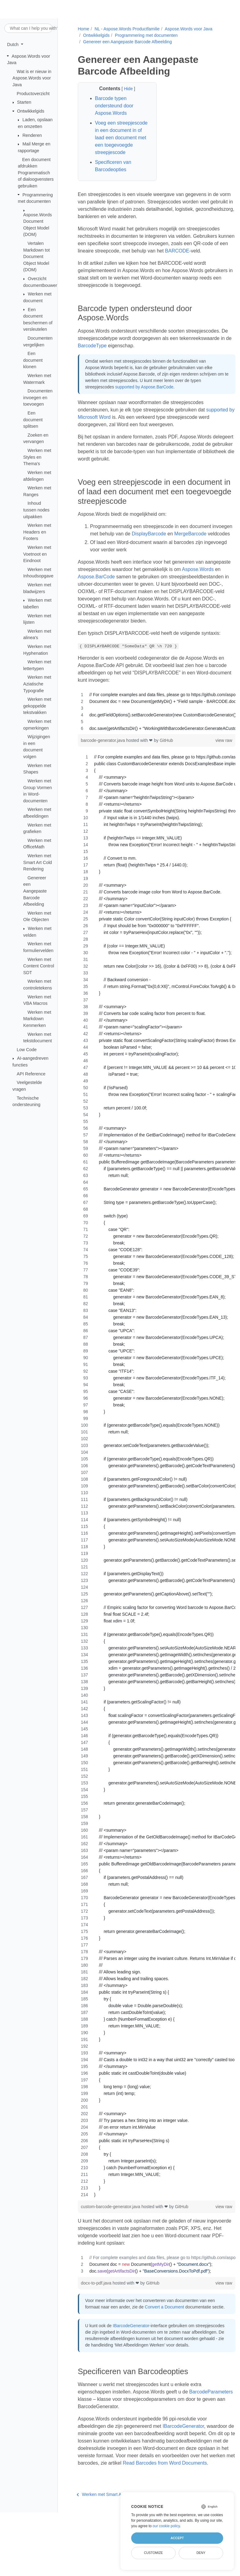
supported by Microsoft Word (108, 431)
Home (83, 28)
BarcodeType (145, 360)
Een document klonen (33, 360)
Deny (200, 2553)
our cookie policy (166, 2526)
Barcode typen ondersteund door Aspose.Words (113, 106)
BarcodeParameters (99, 2441)
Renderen (32, 135)
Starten (24, 102)
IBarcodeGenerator (130, 2361)
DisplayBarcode (169, 548)
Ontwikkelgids (30, 111)
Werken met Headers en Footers (37, 532)
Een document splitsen (33, 420)
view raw (212, 769)
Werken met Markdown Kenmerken (37, 1019)
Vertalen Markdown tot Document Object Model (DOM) (36, 256)
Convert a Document (163, 2336)
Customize (153, 2553)
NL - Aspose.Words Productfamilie (126, 28)
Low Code (27, 1049)
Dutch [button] (13, 44)
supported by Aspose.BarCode (144, 401)
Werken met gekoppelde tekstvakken (37, 706)
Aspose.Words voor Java (187, 28)
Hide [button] (125, 88)
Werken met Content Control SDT (38, 966)
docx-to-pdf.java (96, 2312)
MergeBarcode (106, 555)
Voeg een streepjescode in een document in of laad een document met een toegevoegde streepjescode (119, 141)
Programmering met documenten (145, 35)
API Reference (31, 1073)
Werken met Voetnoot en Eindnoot (37, 554)
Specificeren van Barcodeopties (112, 173)
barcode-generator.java (103, 769)
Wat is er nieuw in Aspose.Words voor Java (32, 78)
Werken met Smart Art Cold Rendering (37, 862)
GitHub (166, 769)
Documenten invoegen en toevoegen (38, 397)
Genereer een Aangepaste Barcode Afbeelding (35, 891)
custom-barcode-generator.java (110, 2236)
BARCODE (203, 258)
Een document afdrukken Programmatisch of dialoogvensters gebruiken (36, 172)
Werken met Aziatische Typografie (37, 684)
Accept (177, 2538)
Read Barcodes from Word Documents (119, 2512)
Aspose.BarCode (135, 598)
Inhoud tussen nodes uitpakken (36, 510)
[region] (150, 741)
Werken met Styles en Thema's (37, 457)
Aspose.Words (93, 598)
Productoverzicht (33, 93)
